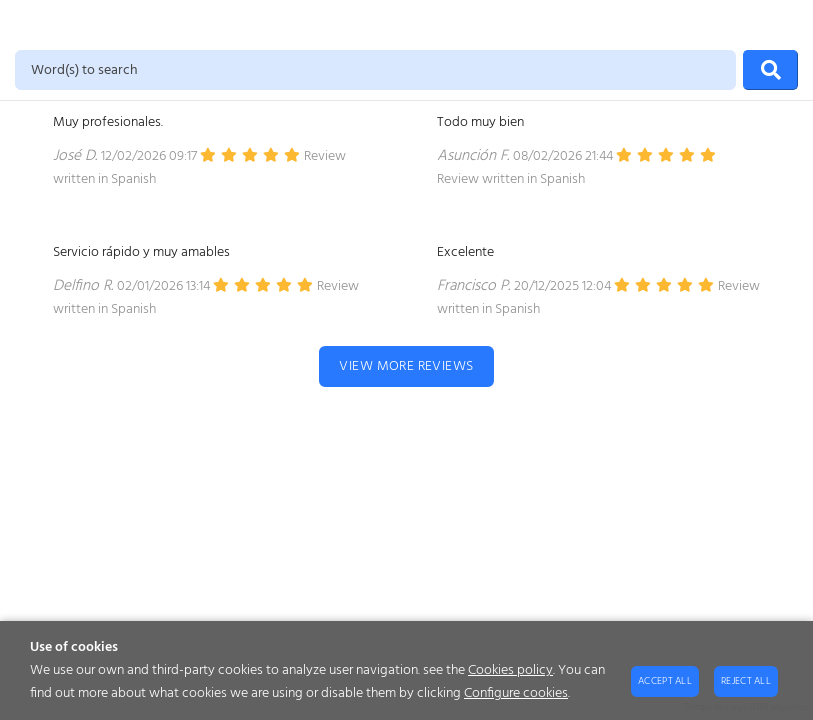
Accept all (665, 681)
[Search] (770, 70)
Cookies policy (510, 670)
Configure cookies (516, 693)
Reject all (746, 681)
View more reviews (406, 366)
